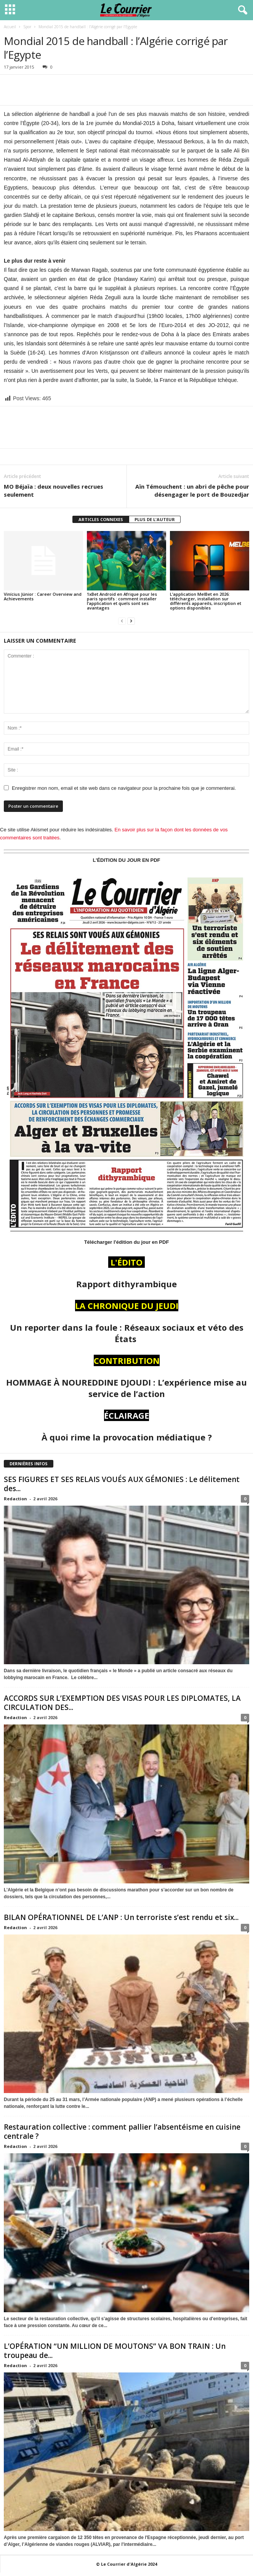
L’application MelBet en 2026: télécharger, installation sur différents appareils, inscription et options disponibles (205, 601)
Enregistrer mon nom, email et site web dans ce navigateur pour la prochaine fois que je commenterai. (124, 788)
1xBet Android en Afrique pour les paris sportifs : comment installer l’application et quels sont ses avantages (122, 601)
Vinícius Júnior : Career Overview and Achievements (43, 596)
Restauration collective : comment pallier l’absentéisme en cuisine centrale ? (122, 2131)
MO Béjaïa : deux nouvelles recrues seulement (53, 490)
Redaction (15, 1498)
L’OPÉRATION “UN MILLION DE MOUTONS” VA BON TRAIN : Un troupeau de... (115, 2350)
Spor (27, 26)
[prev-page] (122, 621)
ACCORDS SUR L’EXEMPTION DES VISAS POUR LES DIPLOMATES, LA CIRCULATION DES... (122, 1702)
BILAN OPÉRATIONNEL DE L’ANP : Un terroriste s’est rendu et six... (121, 1917)
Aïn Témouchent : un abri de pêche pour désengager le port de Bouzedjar (192, 490)
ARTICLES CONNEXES (100, 519)
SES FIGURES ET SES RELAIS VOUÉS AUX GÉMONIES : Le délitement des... (122, 1483)
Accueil (10, 26)
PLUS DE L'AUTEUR (155, 519)
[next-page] (131, 621)
